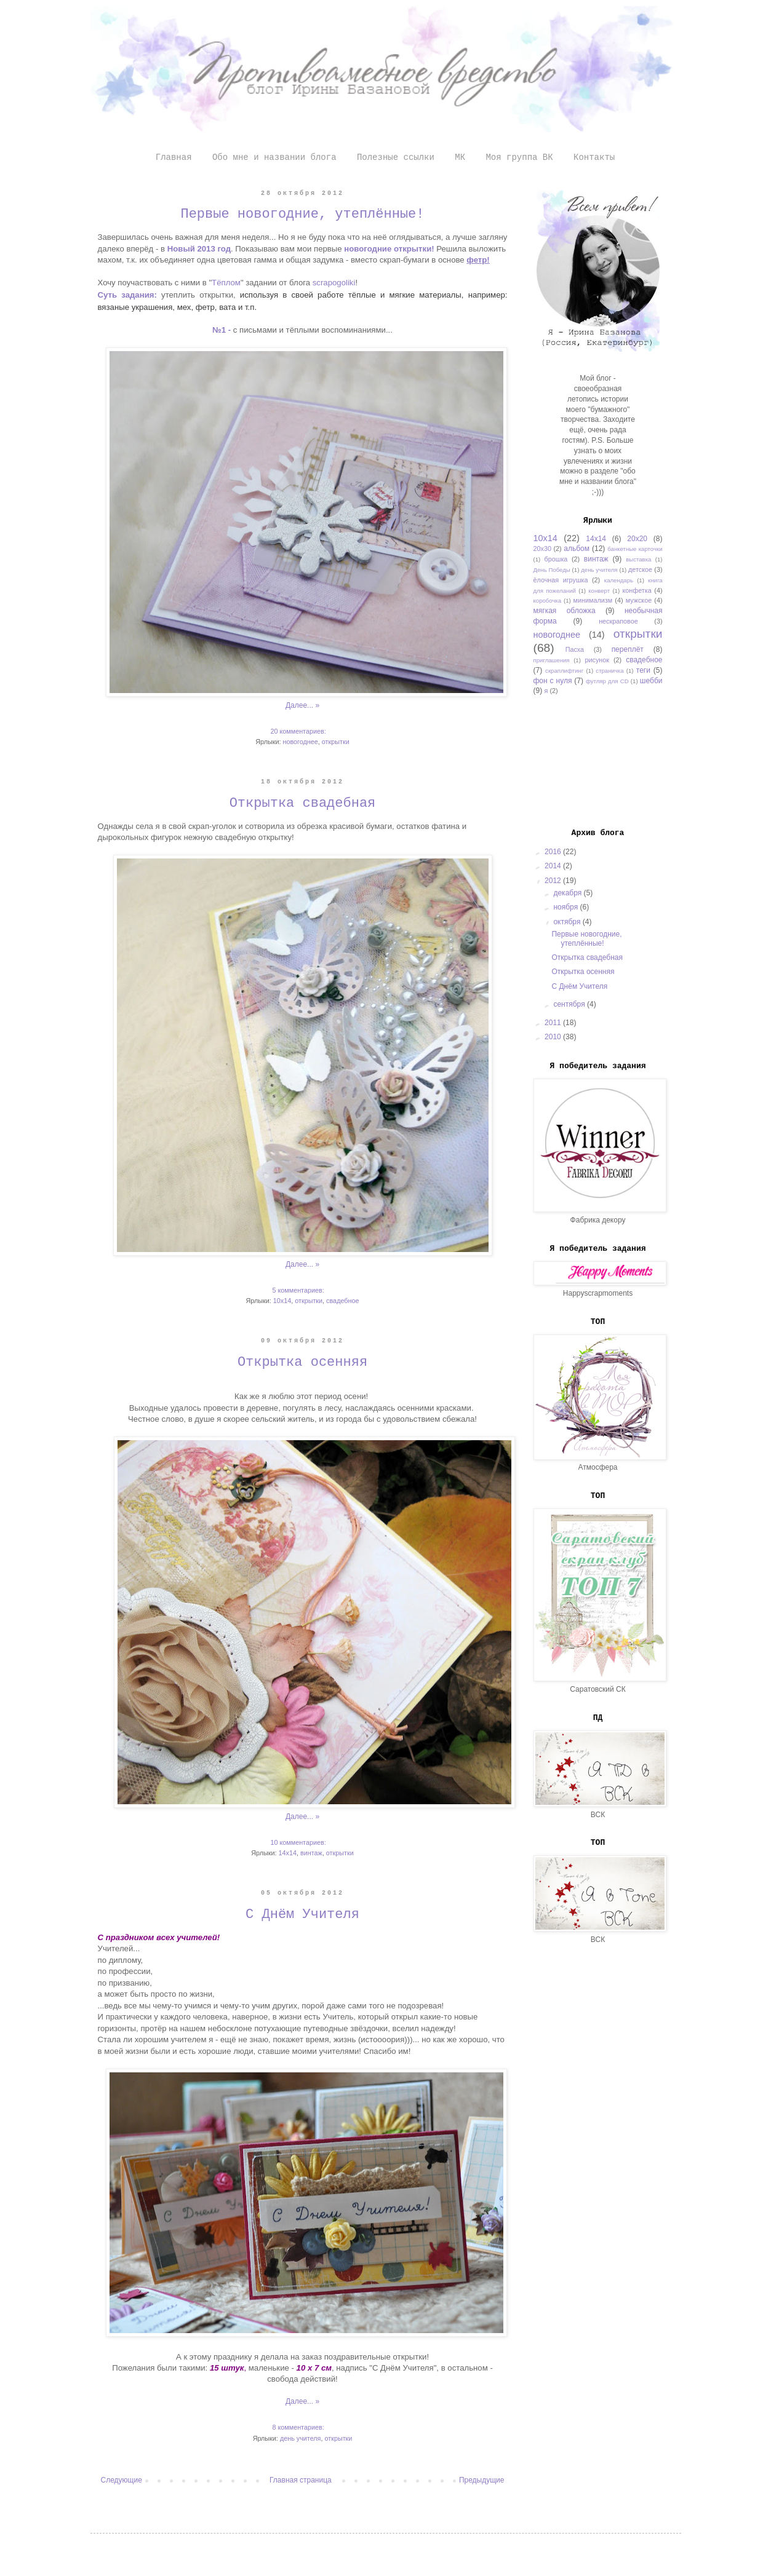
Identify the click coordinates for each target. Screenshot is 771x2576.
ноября (566, 907)
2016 (554, 851)
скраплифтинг (564, 670)
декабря (568, 893)
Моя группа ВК (519, 157)
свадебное (342, 1300)
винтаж (311, 1853)
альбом (576, 548)
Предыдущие (482, 2480)
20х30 (542, 548)
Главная (174, 157)
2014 (554, 866)
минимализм (593, 600)
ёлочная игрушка (560, 580)
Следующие (121, 2480)
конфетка (636, 590)
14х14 (288, 1853)
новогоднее (300, 741)
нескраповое (618, 621)
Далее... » (302, 705)
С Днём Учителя (302, 1914)
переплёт (628, 649)
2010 (554, 1036)
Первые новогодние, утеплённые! (302, 214)
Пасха (574, 649)
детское (640, 569)
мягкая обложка (564, 610)
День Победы (551, 569)
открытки (336, 741)
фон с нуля (552, 680)
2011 (554, 1022)
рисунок (597, 660)
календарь (618, 580)
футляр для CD (607, 681)
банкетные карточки (634, 548)
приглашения (551, 660)
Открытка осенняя (302, 1362)
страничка (609, 670)
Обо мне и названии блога (274, 157)
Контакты (594, 157)
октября (567, 921)
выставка (638, 559)
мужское (639, 600)
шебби (651, 680)
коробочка (547, 600)
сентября (570, 1004)
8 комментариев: (299, 2427)
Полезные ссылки (395, 157)
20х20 (637, 538)
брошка (556, 559)
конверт (599, 590)
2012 (554, 880)
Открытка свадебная (303, 803)
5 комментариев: (299, 1290)
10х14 (282, 1300)
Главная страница (301, 2480)
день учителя (300, 2438)
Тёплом (226, 282)
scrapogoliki (334, 282)
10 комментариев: (298, 1842)
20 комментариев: (298, 731)
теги (643, 670)
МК (460, 157)
